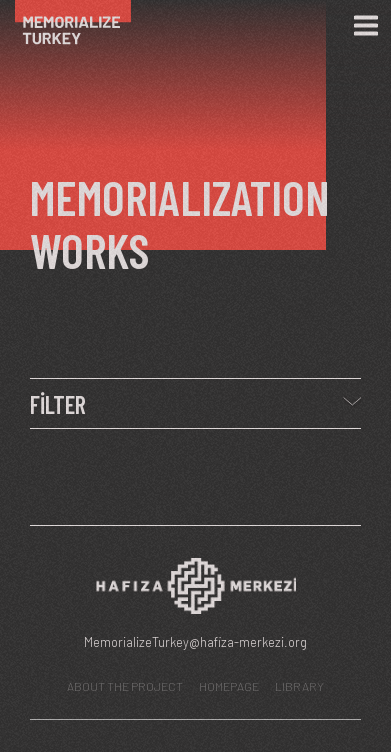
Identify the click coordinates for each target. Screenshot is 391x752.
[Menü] (366, 26)
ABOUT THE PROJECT (125, 686)
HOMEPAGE (229, 686)
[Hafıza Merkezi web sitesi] (196, 591)
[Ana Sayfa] (82, 25)
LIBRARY (299, 686)
